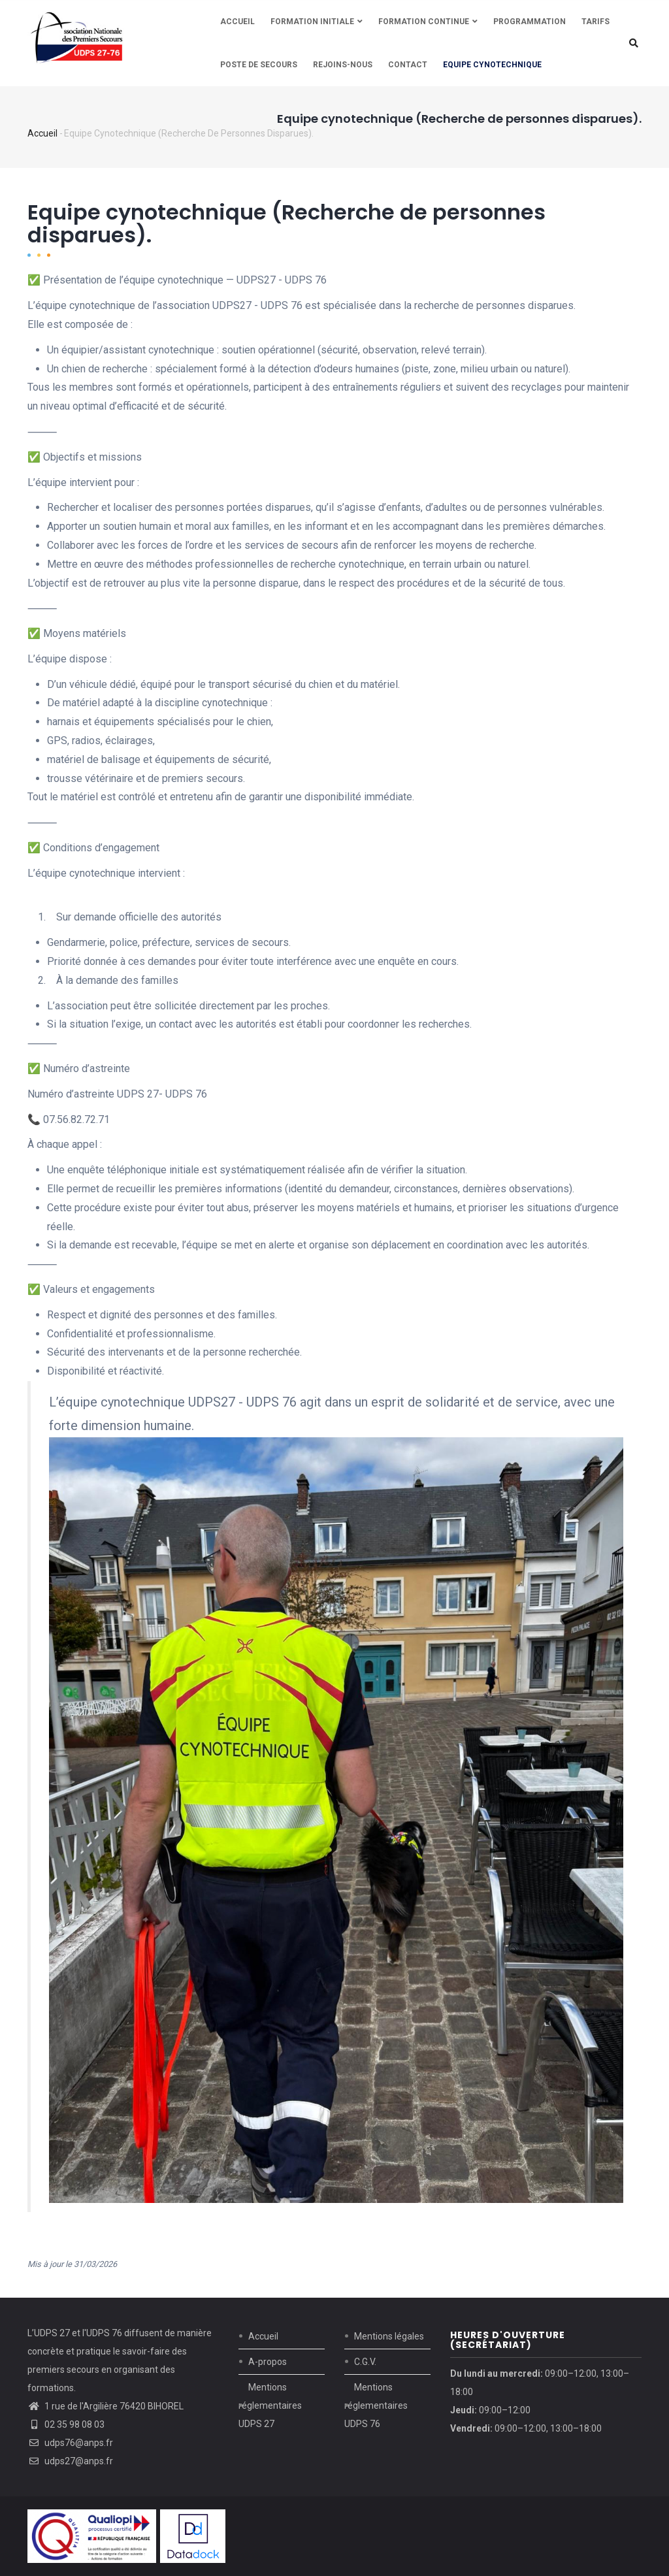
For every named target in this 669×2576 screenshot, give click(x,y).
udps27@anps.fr (70, 2461)
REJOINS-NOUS (342, 64)
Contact (407, 64)
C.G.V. (365, 2361)
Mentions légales (389, 2336)
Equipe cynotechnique (492, 64)
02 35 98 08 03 (66, 2424)
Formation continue (428, 21)
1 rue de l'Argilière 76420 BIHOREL (114, 2406)
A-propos (267, 2361)
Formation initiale (316, 21)
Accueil (237, 21)
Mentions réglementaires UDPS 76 (376, 2405)
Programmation (529, 21)
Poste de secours (258, 64)
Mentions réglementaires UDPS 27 (270, 2405)
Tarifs (595, 21)
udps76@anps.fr (70, 2442)
